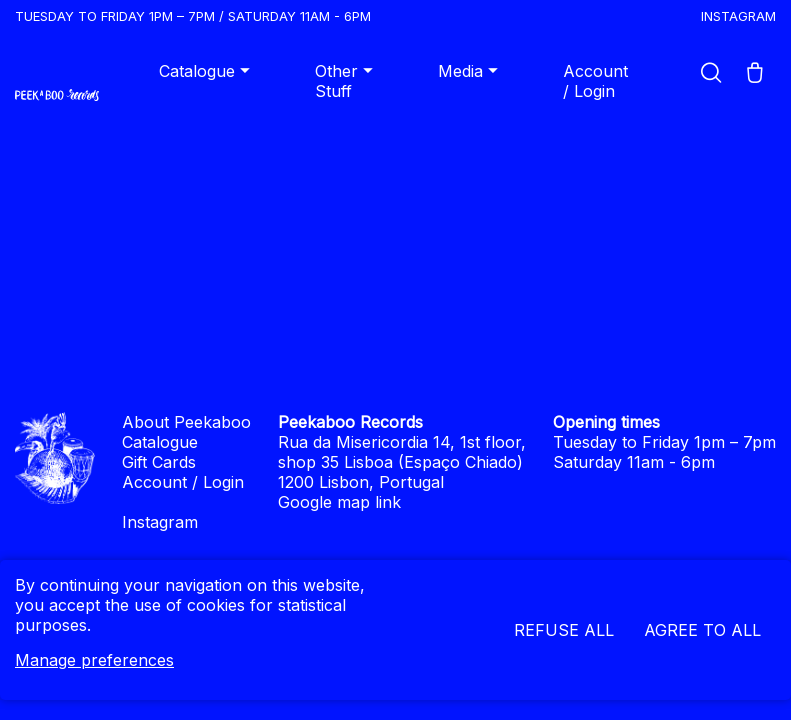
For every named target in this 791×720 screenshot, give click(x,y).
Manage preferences (94, 660)
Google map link (339, 502)
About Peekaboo (186, 422)
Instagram (738, 16)
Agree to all (702, 630)
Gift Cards (159, 462)
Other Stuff (346, 81)
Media (470, 71)
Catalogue (207, 71)
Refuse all (564, 630)
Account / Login (595, 81)
